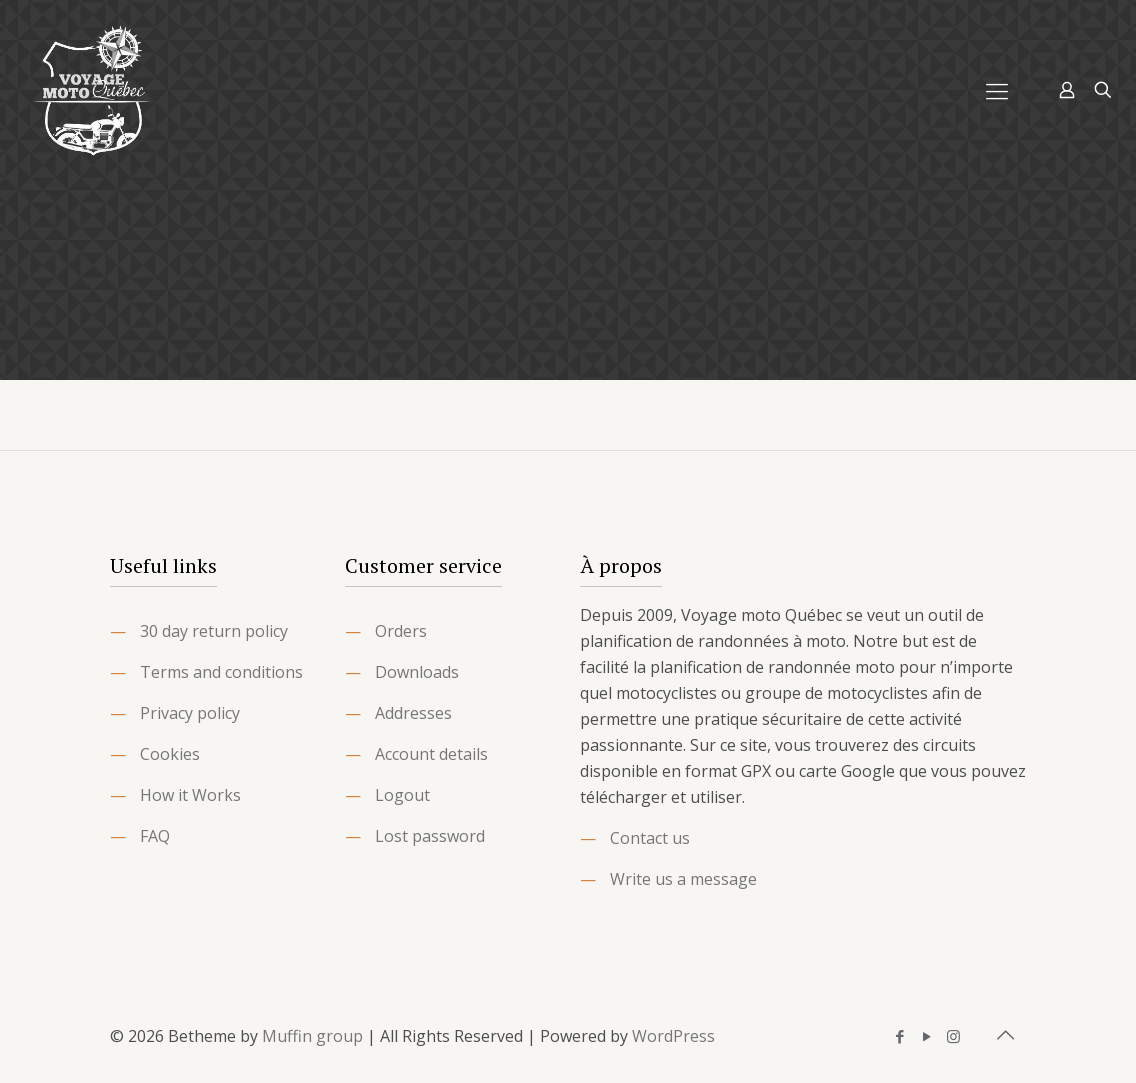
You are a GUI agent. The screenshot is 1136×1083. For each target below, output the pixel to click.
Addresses (413, 713)
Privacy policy (190, 713)
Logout (402, 795)
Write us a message (683, 879)
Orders (401, 631)
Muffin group (312, 1036)
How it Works (190, 795)
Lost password (430, 836)
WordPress (673, 1036)
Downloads (417, 672)
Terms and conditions (221, 672)
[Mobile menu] (997, 90)
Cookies (170, 754)
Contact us (650, 838)
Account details (431, 754)
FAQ (155, 836)
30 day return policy (214, 631)
